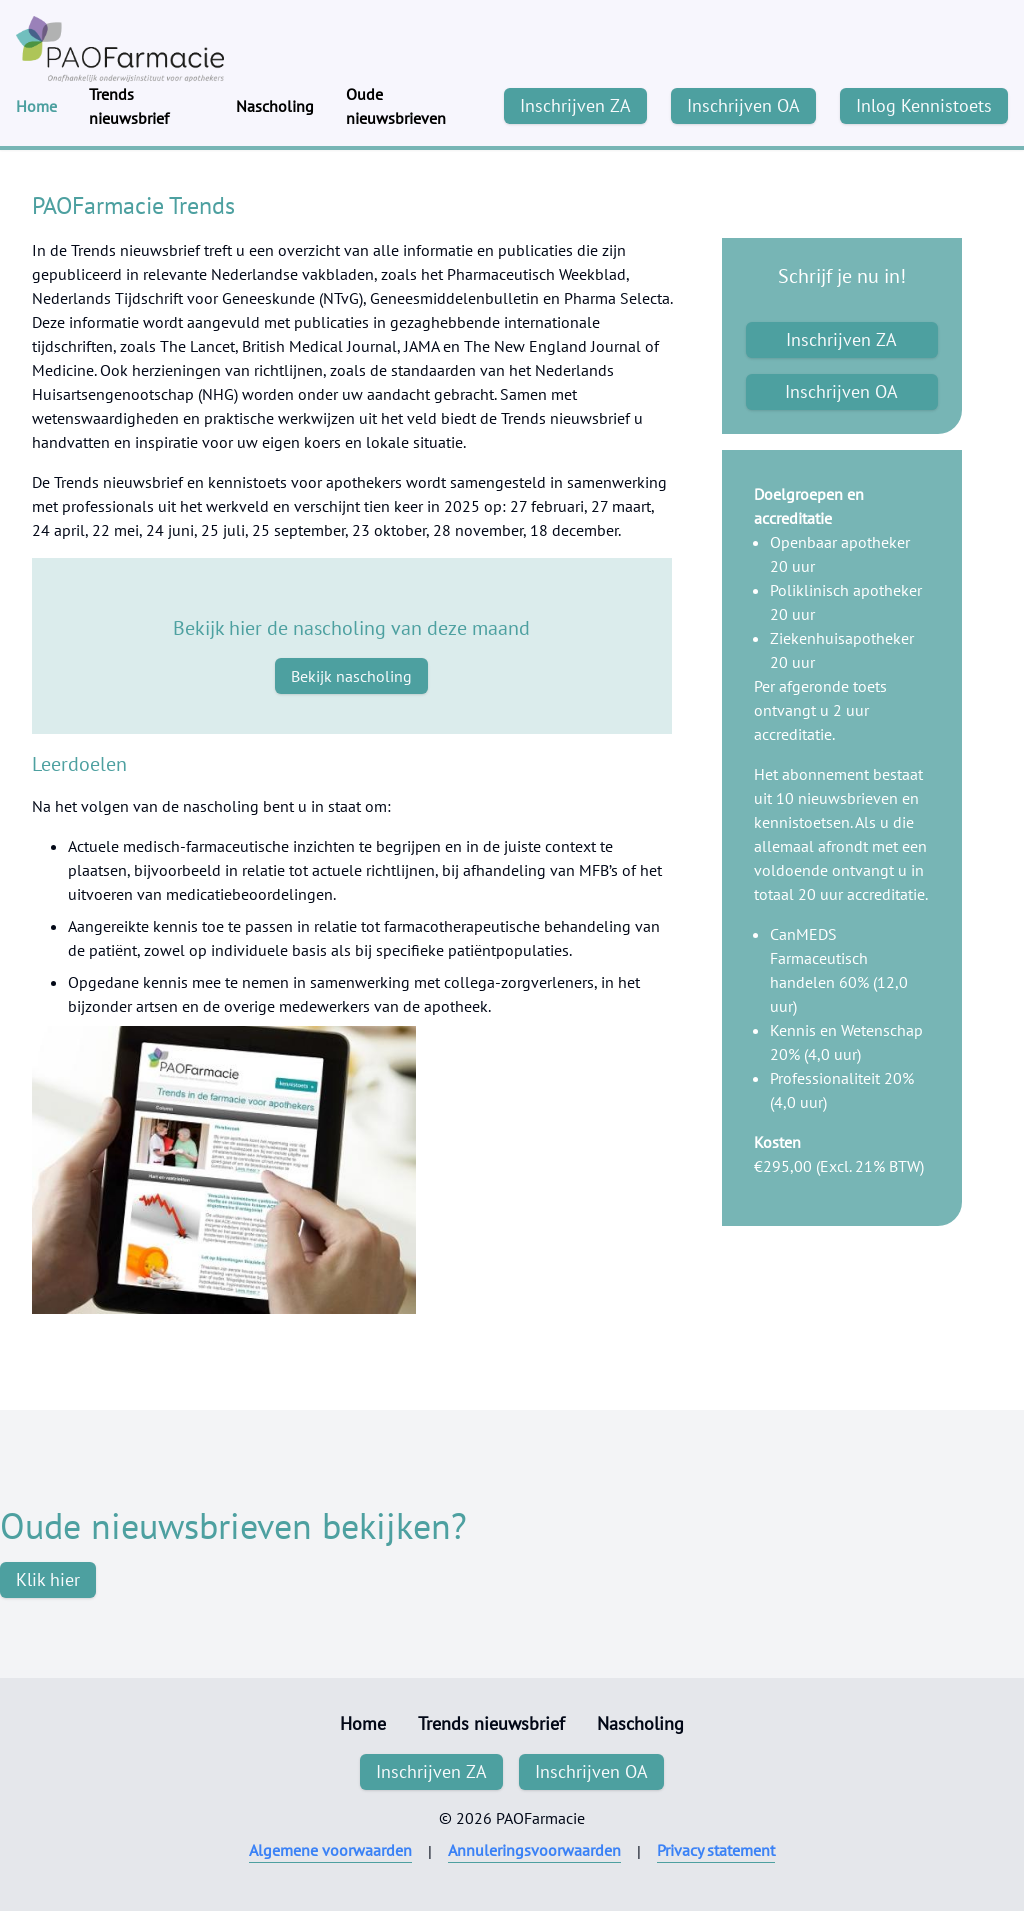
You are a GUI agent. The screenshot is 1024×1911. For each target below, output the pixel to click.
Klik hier (48, 1579)
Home (36, 106)
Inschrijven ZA (575, 105)
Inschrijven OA (743, 105)
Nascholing (275, 106)
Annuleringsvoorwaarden (534, 1850)
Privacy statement (716, 1850)
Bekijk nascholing (351, 676)
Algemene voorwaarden (330, 1850)
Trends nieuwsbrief (129, 106)
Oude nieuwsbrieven (396, 106)
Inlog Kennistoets (924, 105)
